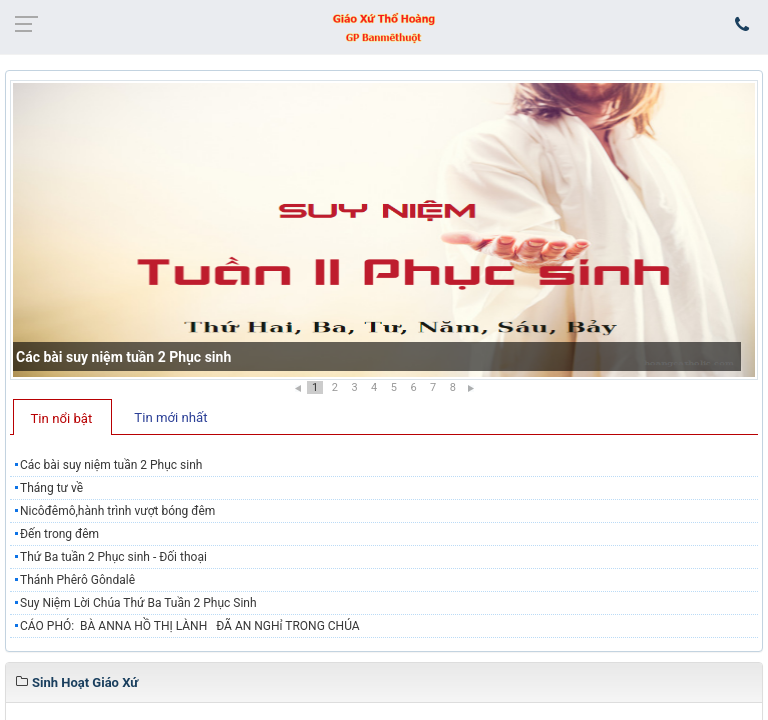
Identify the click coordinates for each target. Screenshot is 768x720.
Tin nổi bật (62, 418)
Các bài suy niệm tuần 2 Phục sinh (123, 357)
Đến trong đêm (59, 534)
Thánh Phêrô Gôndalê (77, 580)
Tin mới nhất (170, 417)
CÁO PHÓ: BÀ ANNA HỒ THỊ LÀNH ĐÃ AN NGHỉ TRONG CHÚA (190, 626)
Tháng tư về (51, 488)
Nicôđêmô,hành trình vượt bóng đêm (117, 511)
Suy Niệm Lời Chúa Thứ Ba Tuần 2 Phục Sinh (138, 603)
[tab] (62, 417)
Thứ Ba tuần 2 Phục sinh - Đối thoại (113, 557)
